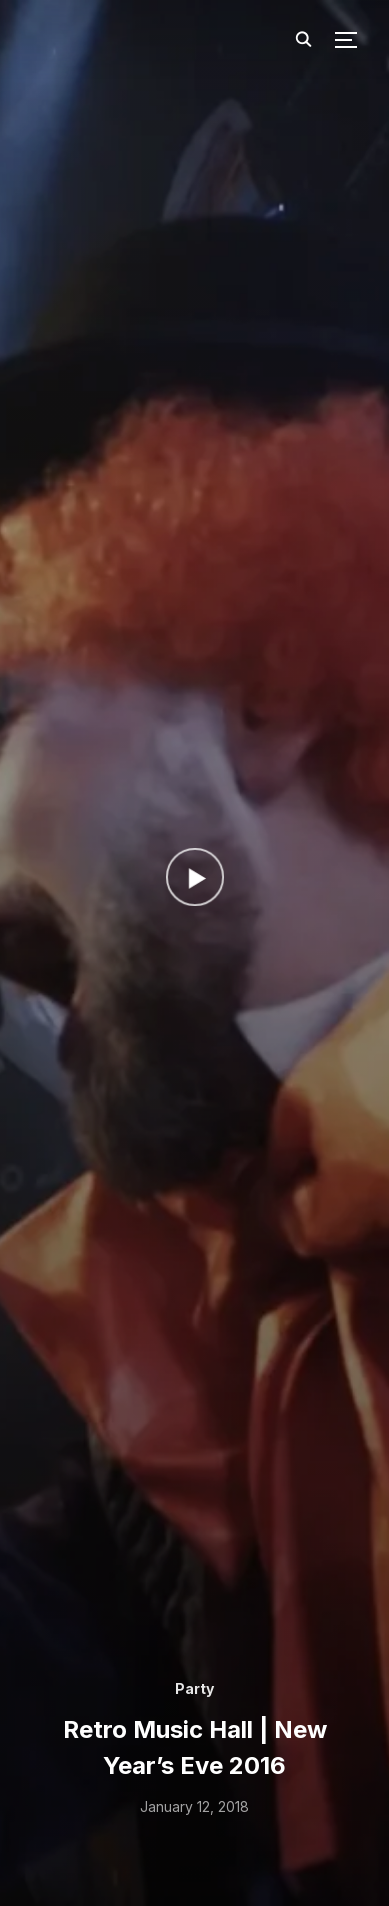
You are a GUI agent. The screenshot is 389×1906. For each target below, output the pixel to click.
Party (194, 1688)
